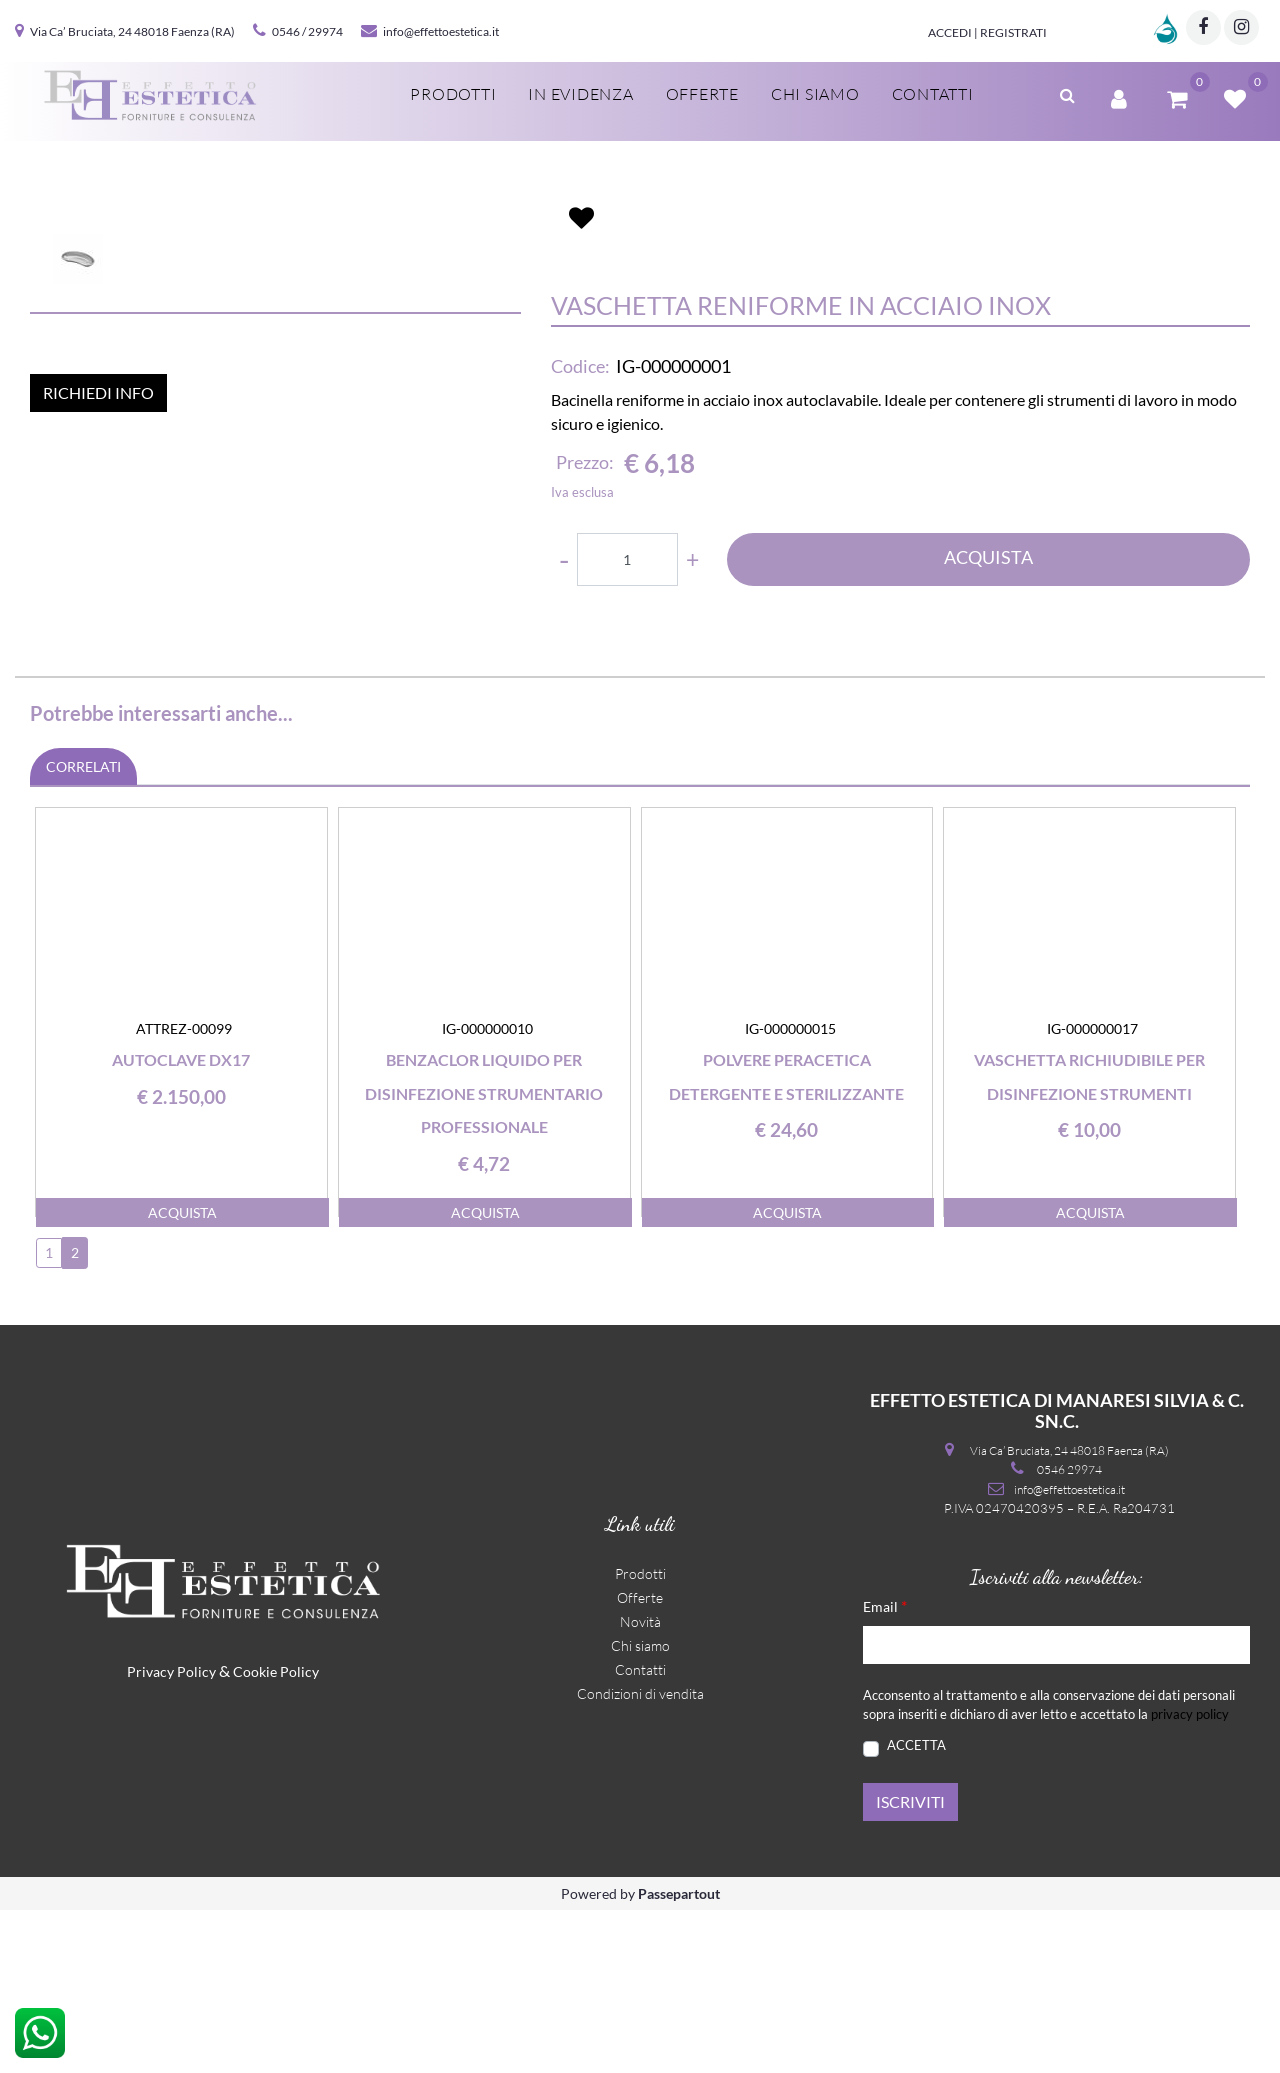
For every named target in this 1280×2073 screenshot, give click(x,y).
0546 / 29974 (307, 31)
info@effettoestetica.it (441, 31)
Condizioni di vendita (640, 1855)
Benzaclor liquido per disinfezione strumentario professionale (484, 1255)
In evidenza (580, 94)
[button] (1067, 93)
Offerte (702, 94)
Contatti (933, 94)
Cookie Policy (276, 1833)
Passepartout (679, 2056)
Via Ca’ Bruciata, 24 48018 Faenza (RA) (132, 31)
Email (885, 1767)
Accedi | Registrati (987, 32)
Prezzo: (585, 598)
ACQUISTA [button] (988, 692)
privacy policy (1190, 1877)
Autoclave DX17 (181, 1221)
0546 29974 (1069, 1632)
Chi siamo (815, 94)
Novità (640, 1783)
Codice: (580, 502)
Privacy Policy (171, 1833)
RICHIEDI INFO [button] (98, 768)
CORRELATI (83, 928)
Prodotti (453, 94)
